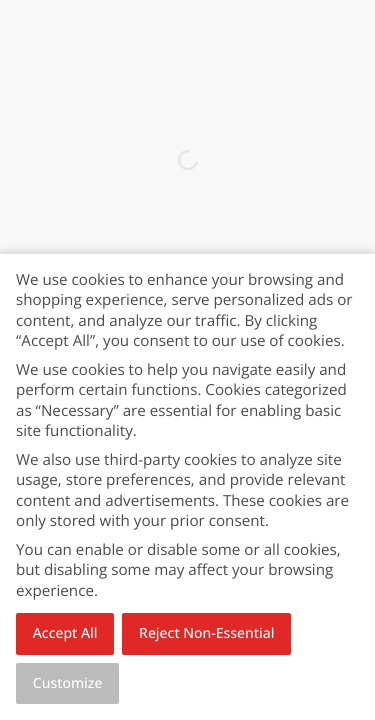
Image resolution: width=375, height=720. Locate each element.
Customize (68, 683)
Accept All (65, 633)
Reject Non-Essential (206, 633)
